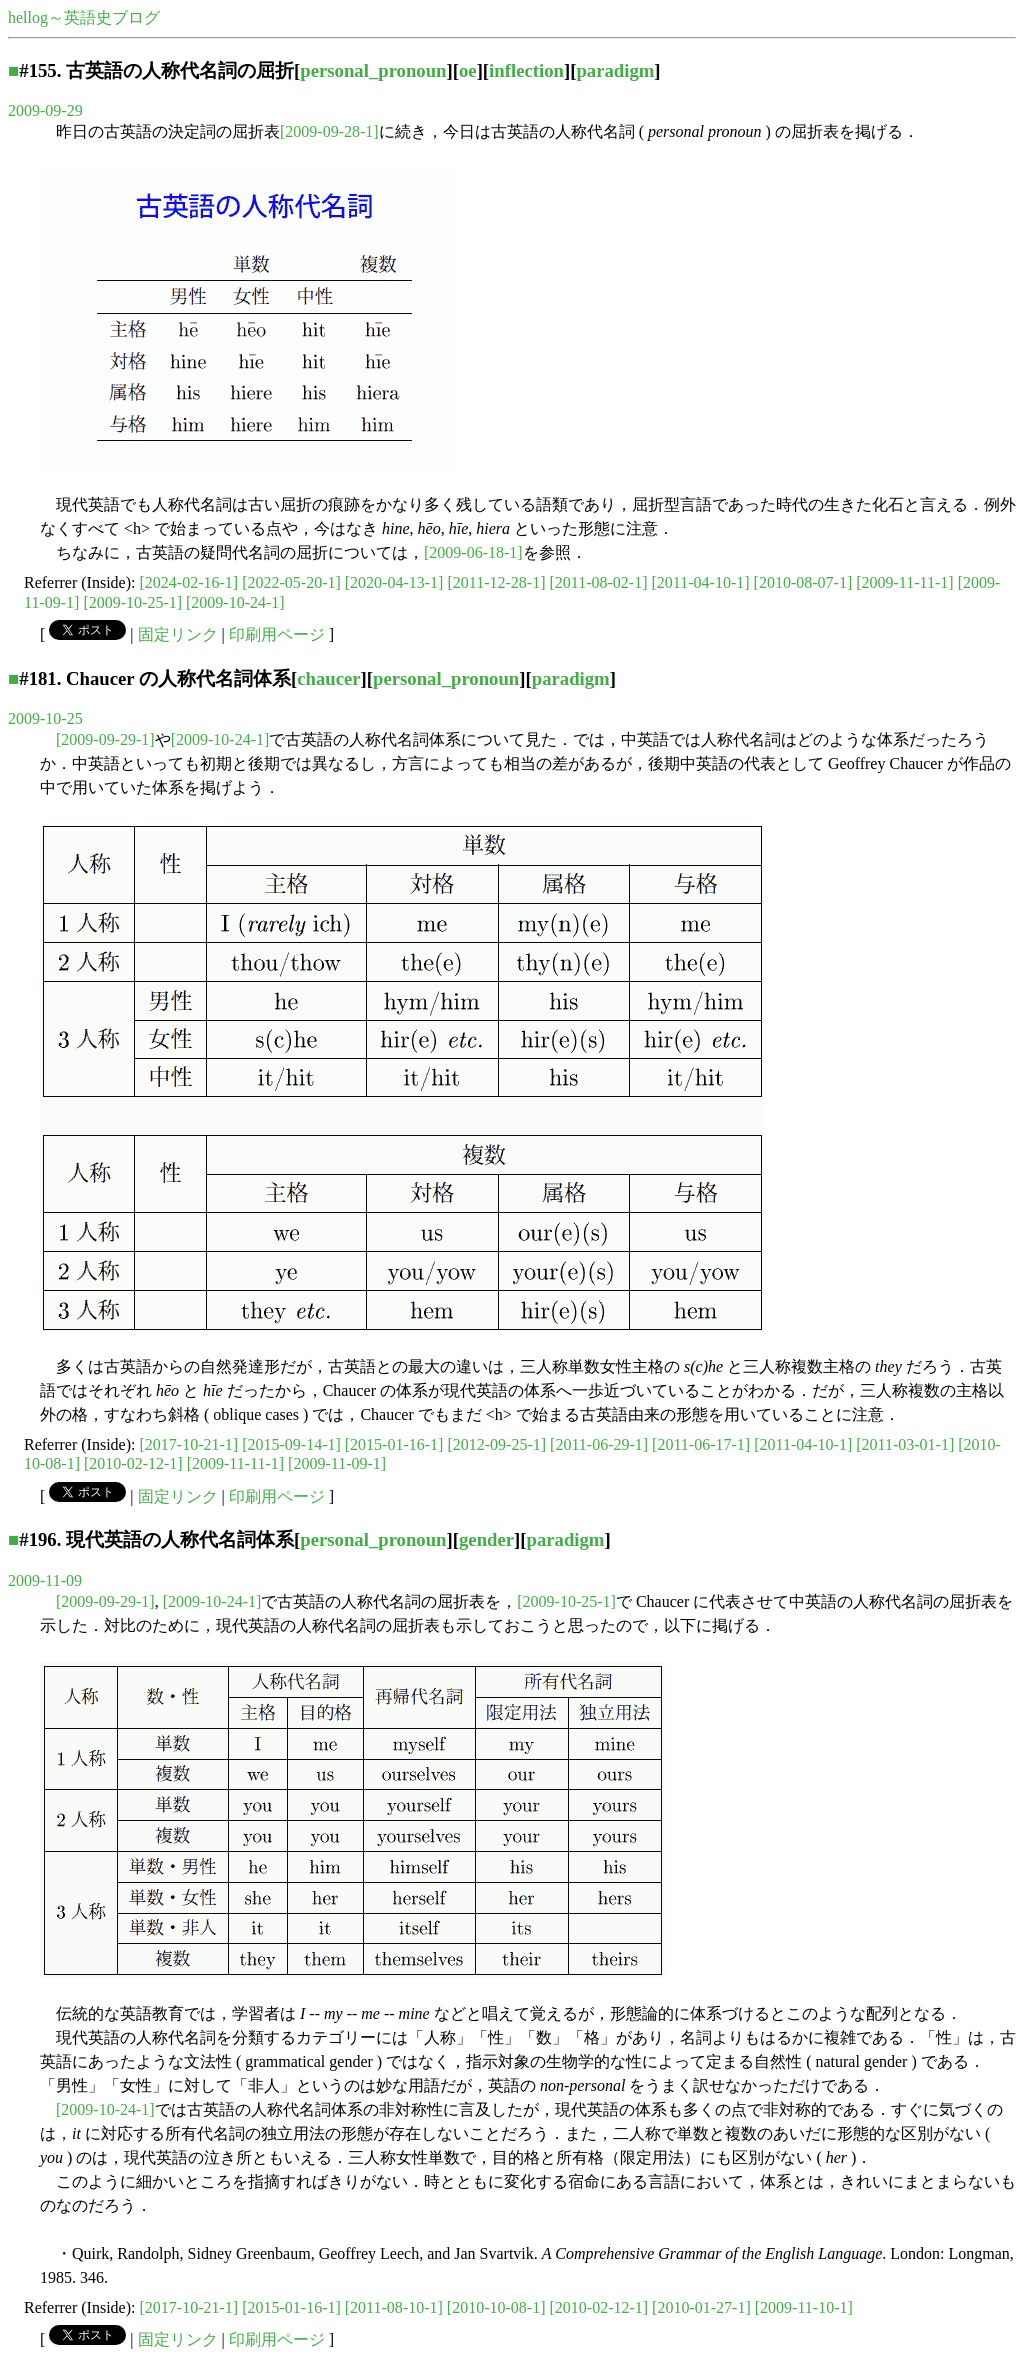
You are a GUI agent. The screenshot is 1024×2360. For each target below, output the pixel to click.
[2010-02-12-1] (133, 1463)
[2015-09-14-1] (291, 1444)
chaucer (328, 678)
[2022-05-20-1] (291, 582)
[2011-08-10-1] (394, 2307)
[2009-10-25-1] (132, 602)
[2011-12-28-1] (496, 582)
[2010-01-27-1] (701, 2307)
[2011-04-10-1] (701, 582)
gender (486, 1539)
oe (468, 70)
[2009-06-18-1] (473, 552)
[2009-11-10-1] (804, 2307)
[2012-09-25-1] (496, 1444)
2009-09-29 (45, 110)
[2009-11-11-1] (904, 582)
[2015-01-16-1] (394, 1444)
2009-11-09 (45, 1580)
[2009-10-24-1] (235, 602)
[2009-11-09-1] (337, 1463)
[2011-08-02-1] (598, 582)
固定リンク (178, 634)
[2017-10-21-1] (189, 1444)
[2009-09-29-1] (105, 739)
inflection (526, 70)
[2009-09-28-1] (329, 131)
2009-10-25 (45, 718)
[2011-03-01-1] (905, 1444)
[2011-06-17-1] (701, 1444)
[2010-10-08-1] (496, 2307)
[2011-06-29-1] (599, 1444)
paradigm (615, 70)
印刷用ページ (277, 634)
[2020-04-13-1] (394, 582)
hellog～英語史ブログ (84, 17)
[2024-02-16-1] (189, 582)
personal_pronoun (373, 70)
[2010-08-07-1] (803, 582)
